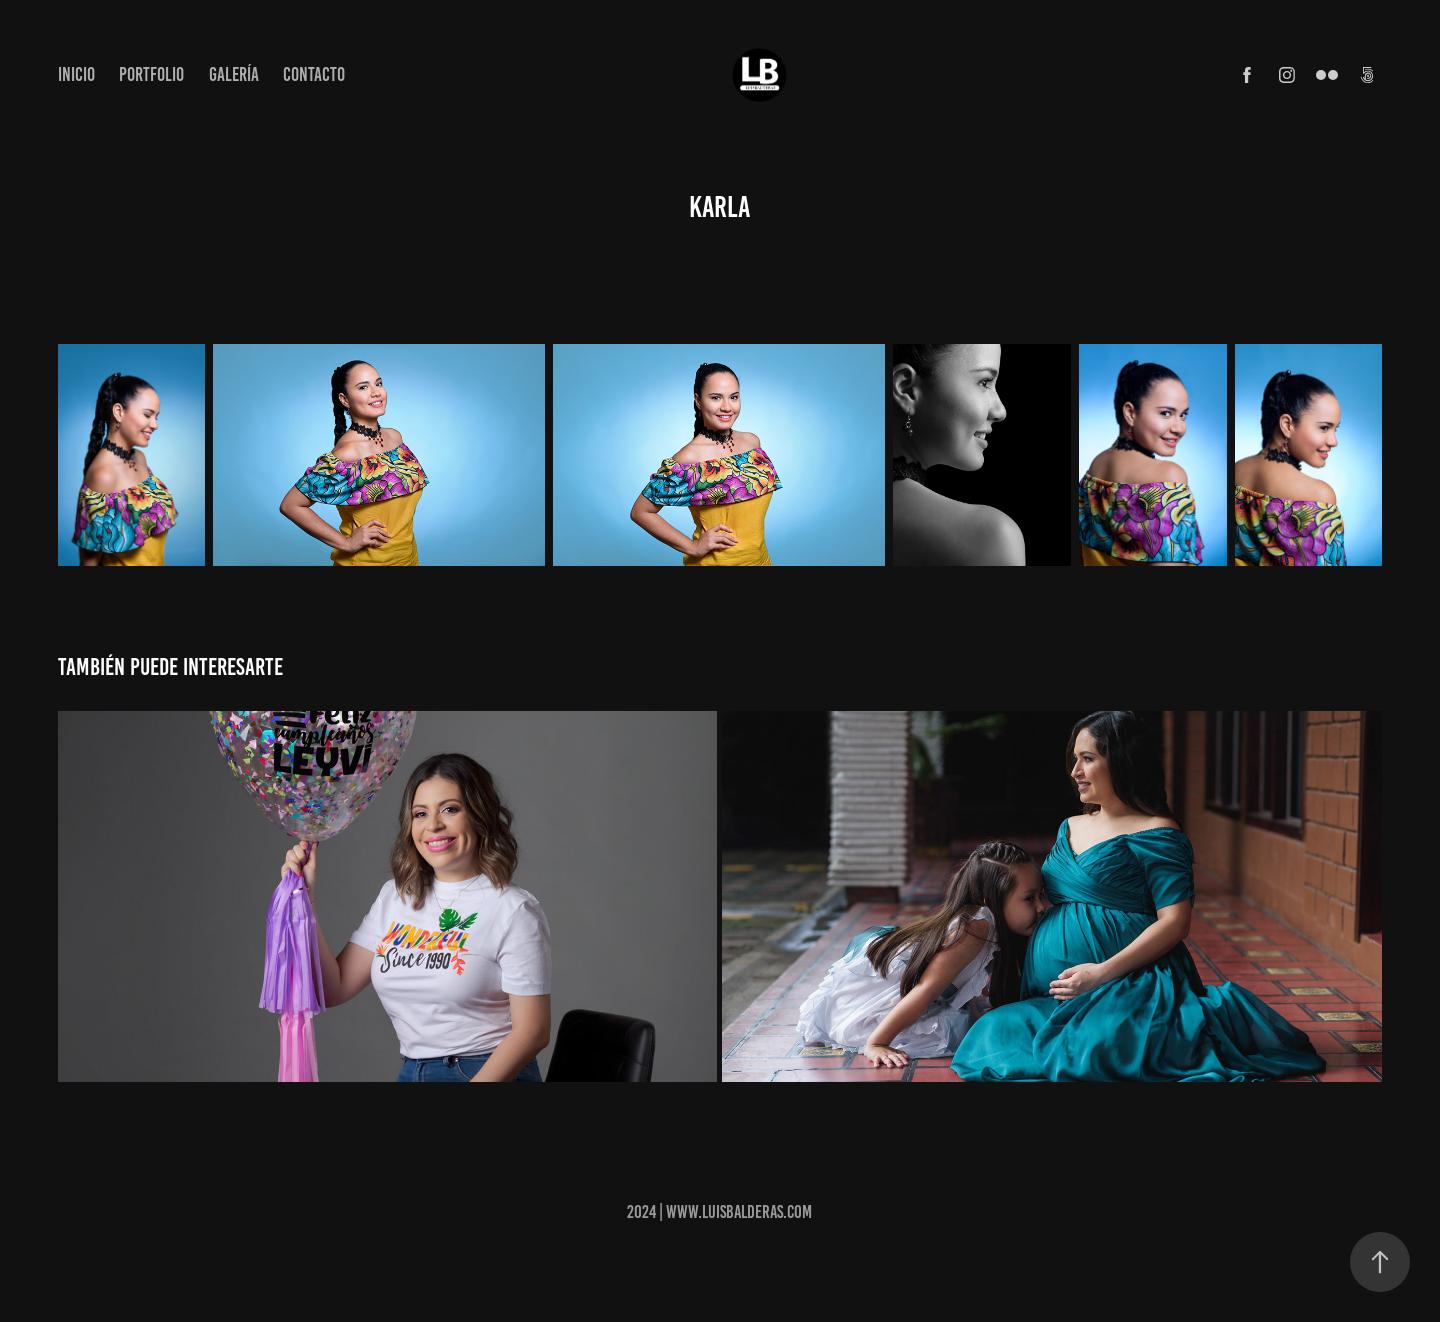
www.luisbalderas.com (739, 1212)
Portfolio (151, 74)
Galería (234, 74)
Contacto (314, 74)
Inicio (76, 74)
